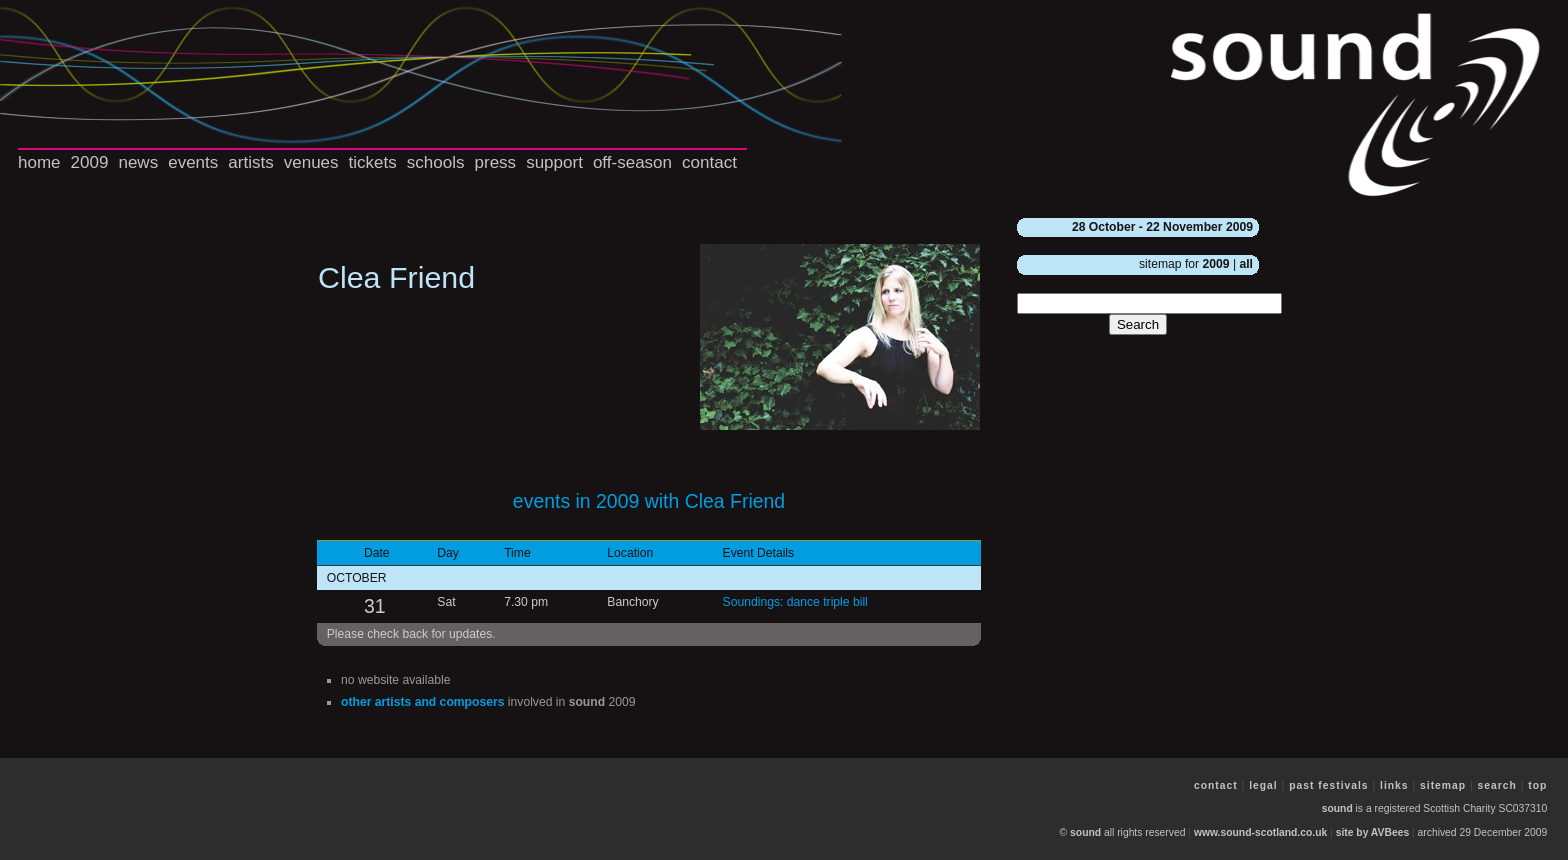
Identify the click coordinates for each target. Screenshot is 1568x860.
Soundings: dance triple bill (795, 602)
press (496, 162)
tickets (373, 162)
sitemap (1443, 785)
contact (709, 162)
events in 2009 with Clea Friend (649, 501)
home (39, 162)
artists (250, 162)
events (193, 162)
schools (436, 162)
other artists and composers (422, 702)
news (138, 162)
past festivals (1328, 785)
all (1246, 264)
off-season (632, 162)
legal (1263, 785)
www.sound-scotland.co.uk (1260, 832)
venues (311, 162)
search (1497, 785)
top (1537, 785)
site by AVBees (1372, 832)
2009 (90, 162)
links (1394, 785)
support (554, 162)
